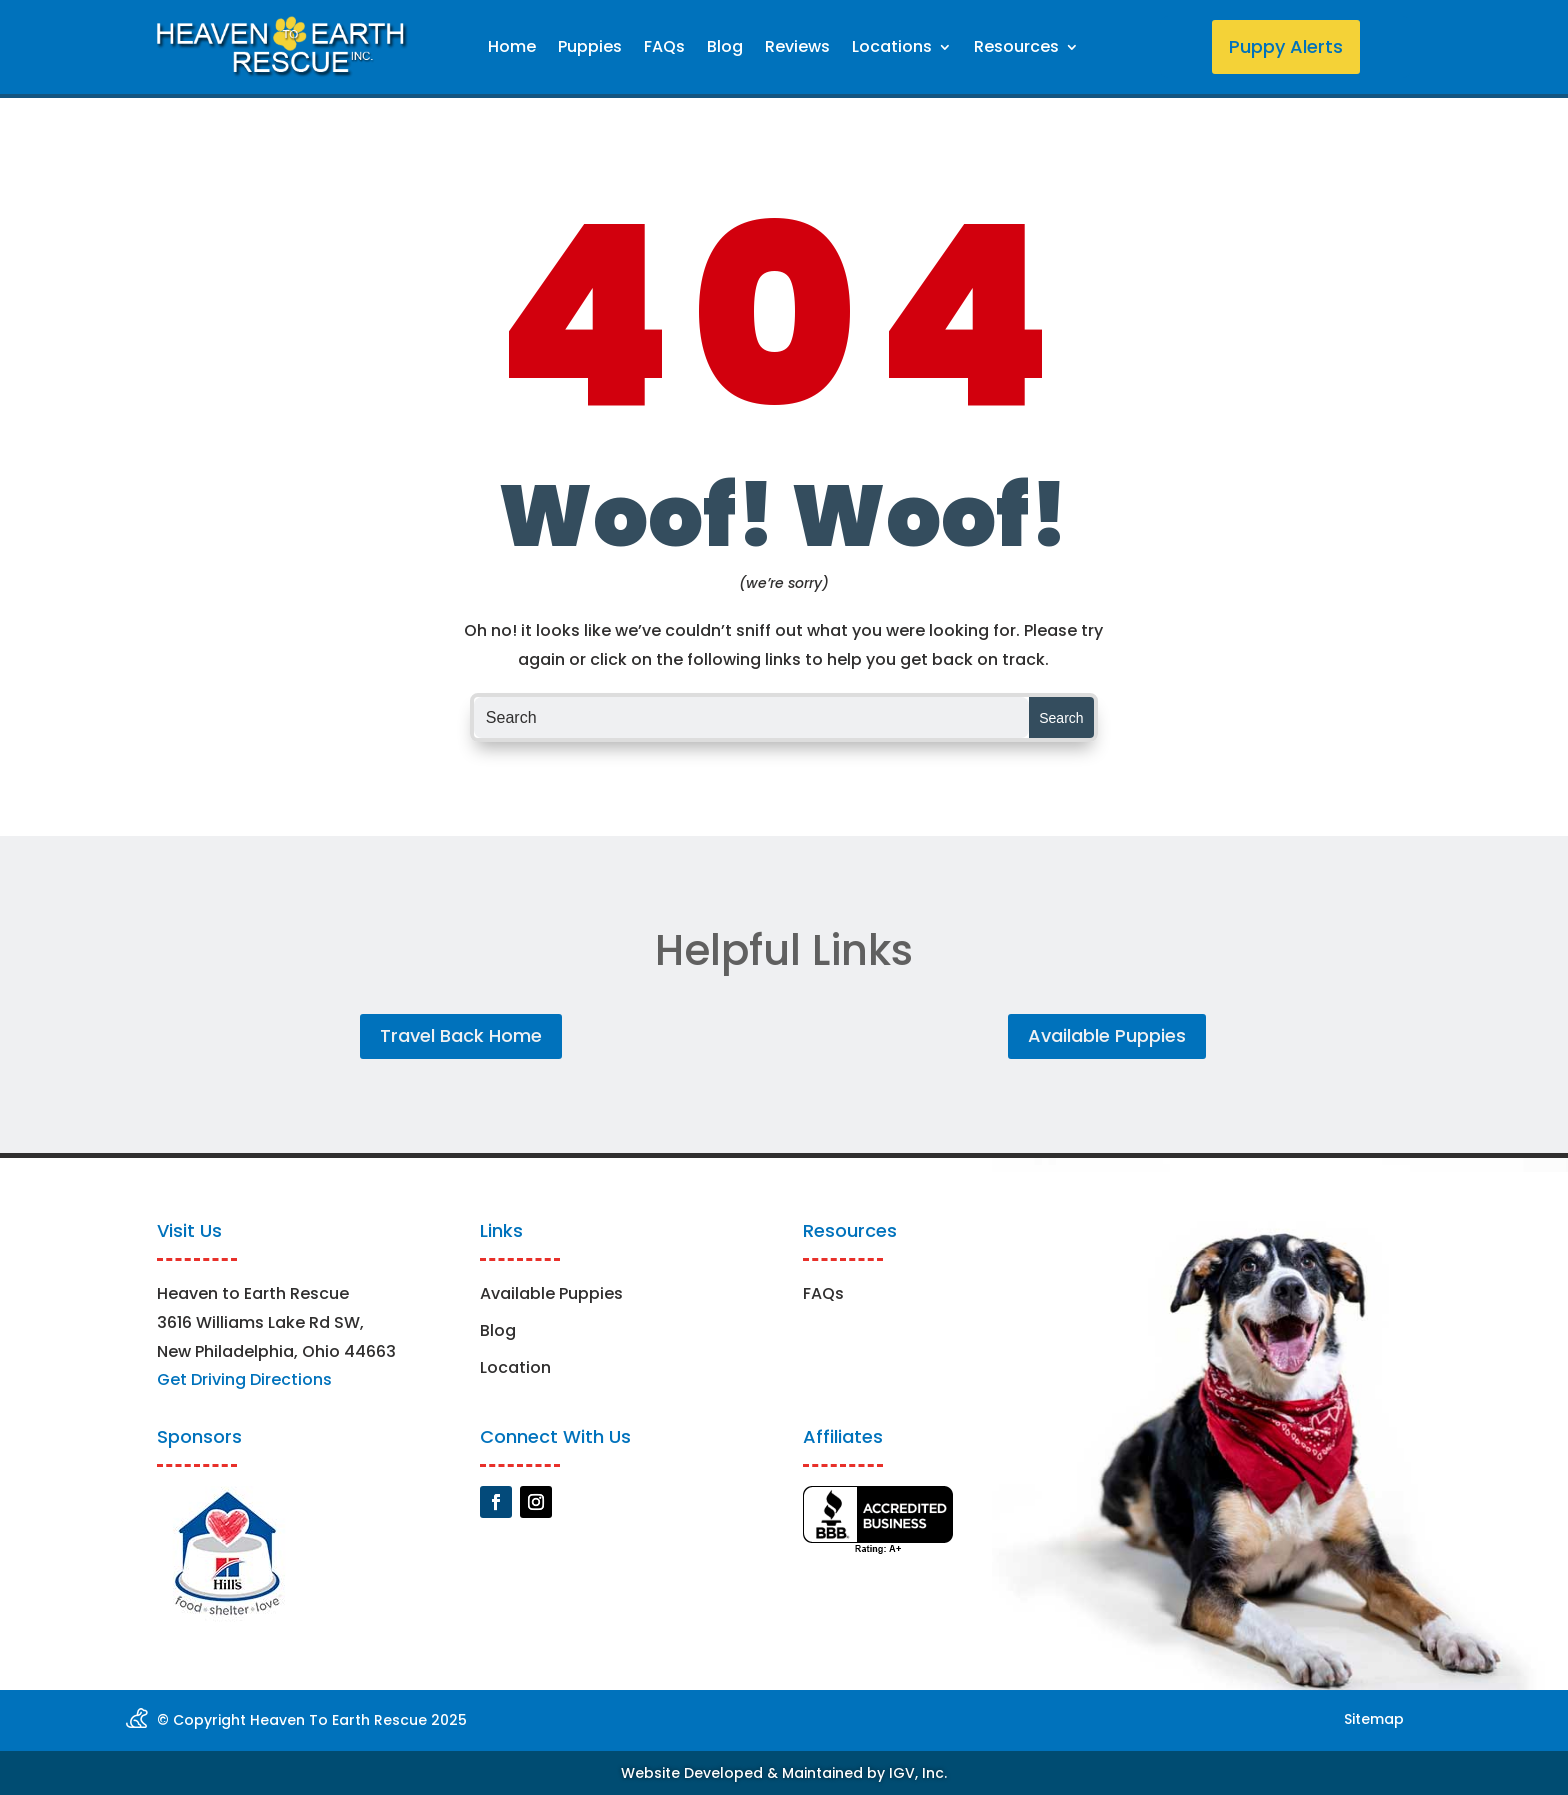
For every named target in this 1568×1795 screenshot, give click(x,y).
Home (512, 49)
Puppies (590, 49)
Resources (1016, 49)
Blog (725, 49)
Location (515, 1367)
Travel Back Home (461, 1035)
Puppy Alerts (1286, 46)
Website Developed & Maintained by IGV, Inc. (784, 1773)
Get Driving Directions (244, 1379)
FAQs (664, 49)
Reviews (797, 49)
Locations (892, 49)
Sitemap (1374, 1719)
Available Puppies (1107, 1035)
